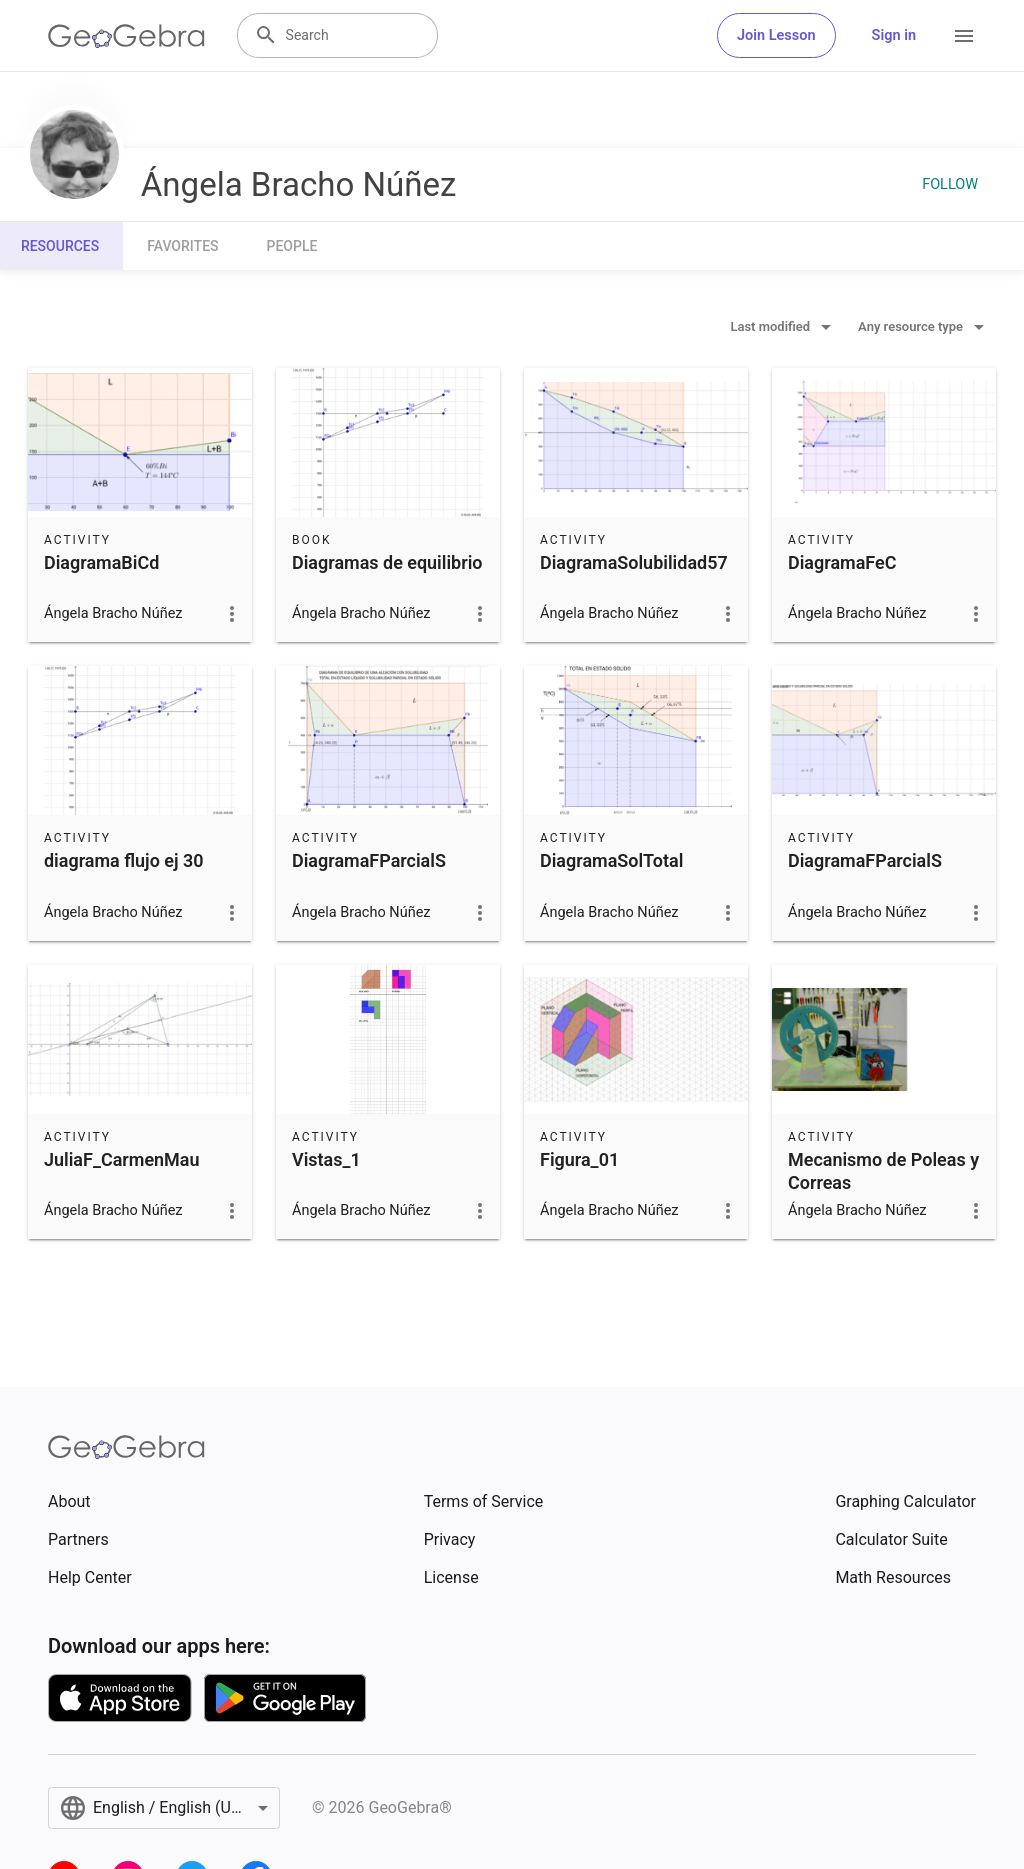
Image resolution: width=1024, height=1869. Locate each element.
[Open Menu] (964, 36)
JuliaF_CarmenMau (122, 1159)
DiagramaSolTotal (611, 860)
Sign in (894, 35)
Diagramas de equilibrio (387, 562)
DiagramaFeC (842, 562)
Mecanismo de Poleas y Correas (883, 1171)
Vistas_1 (326, 1159)
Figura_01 (579, 1159)
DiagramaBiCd (101, 562)
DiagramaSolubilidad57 (634, 562)
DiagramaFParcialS (369, 860)
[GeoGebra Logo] (126, 36)
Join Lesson (776, 35)
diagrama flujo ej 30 (124, 860)
